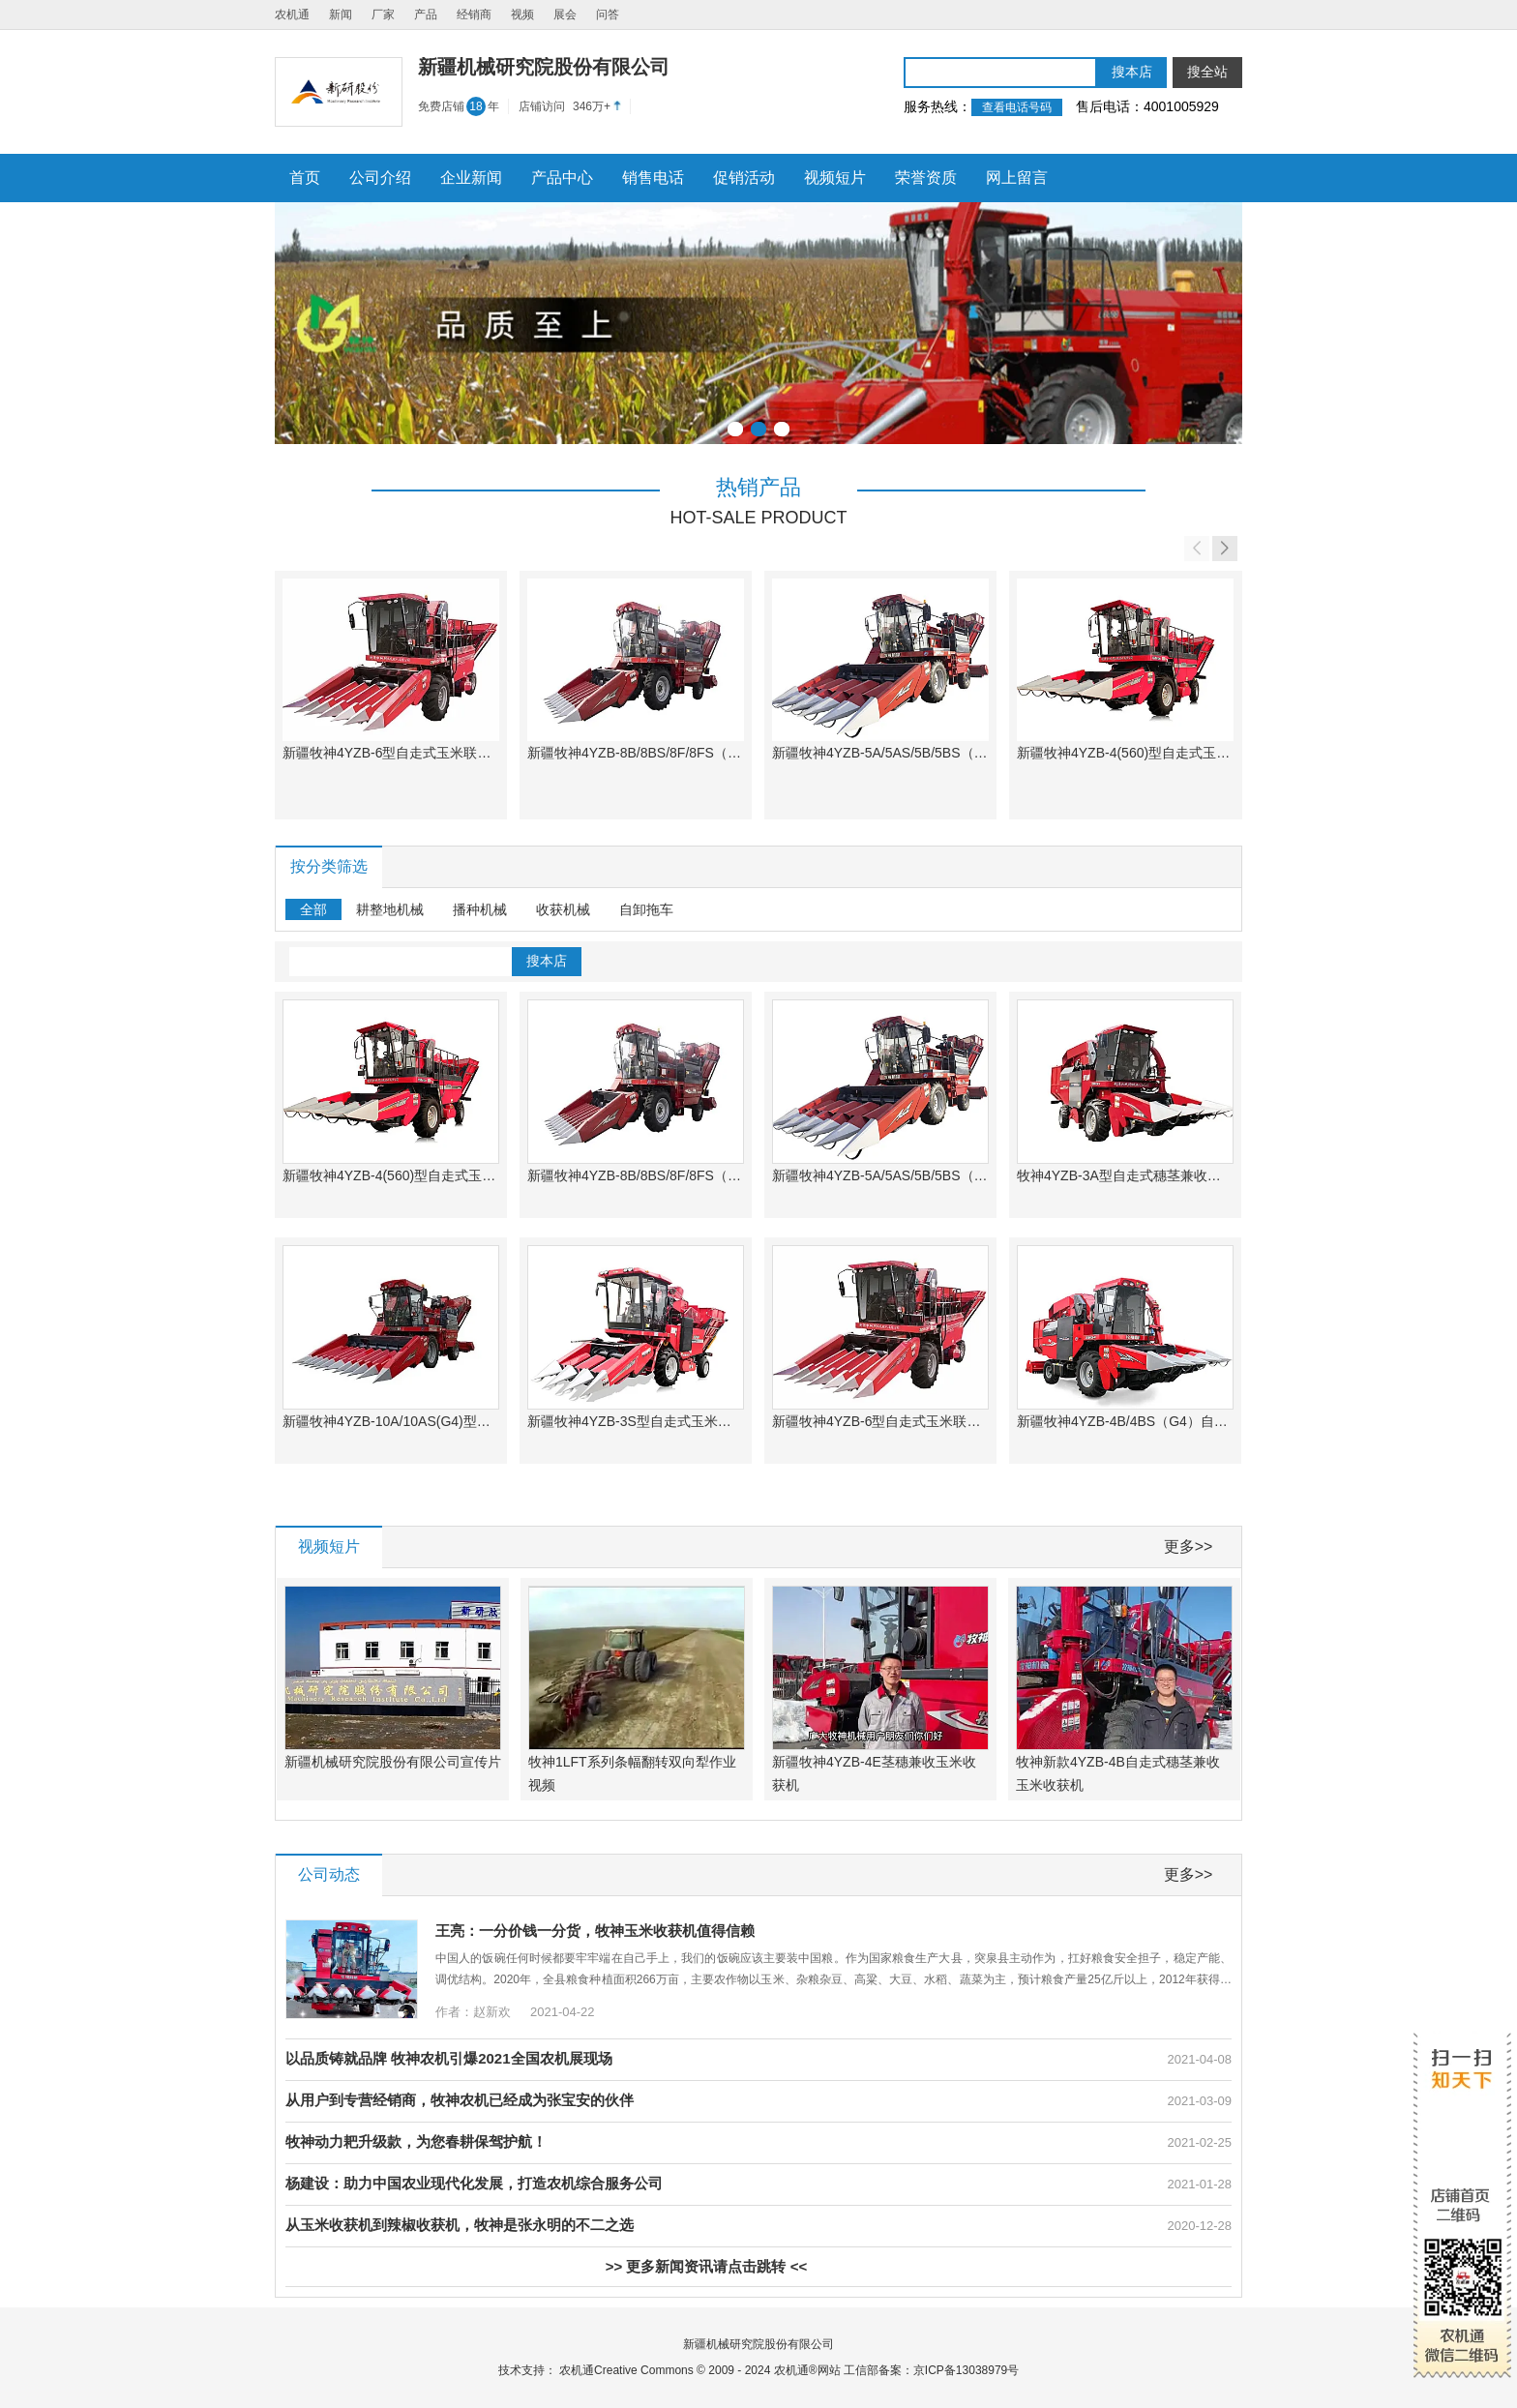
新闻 (340, 14)
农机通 (292, 14)
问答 (607, 14)
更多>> (1188, 1546)
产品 (425, 14)
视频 (522, 14)
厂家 (383, 14)
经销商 (474, 14)
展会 (565, 14)
